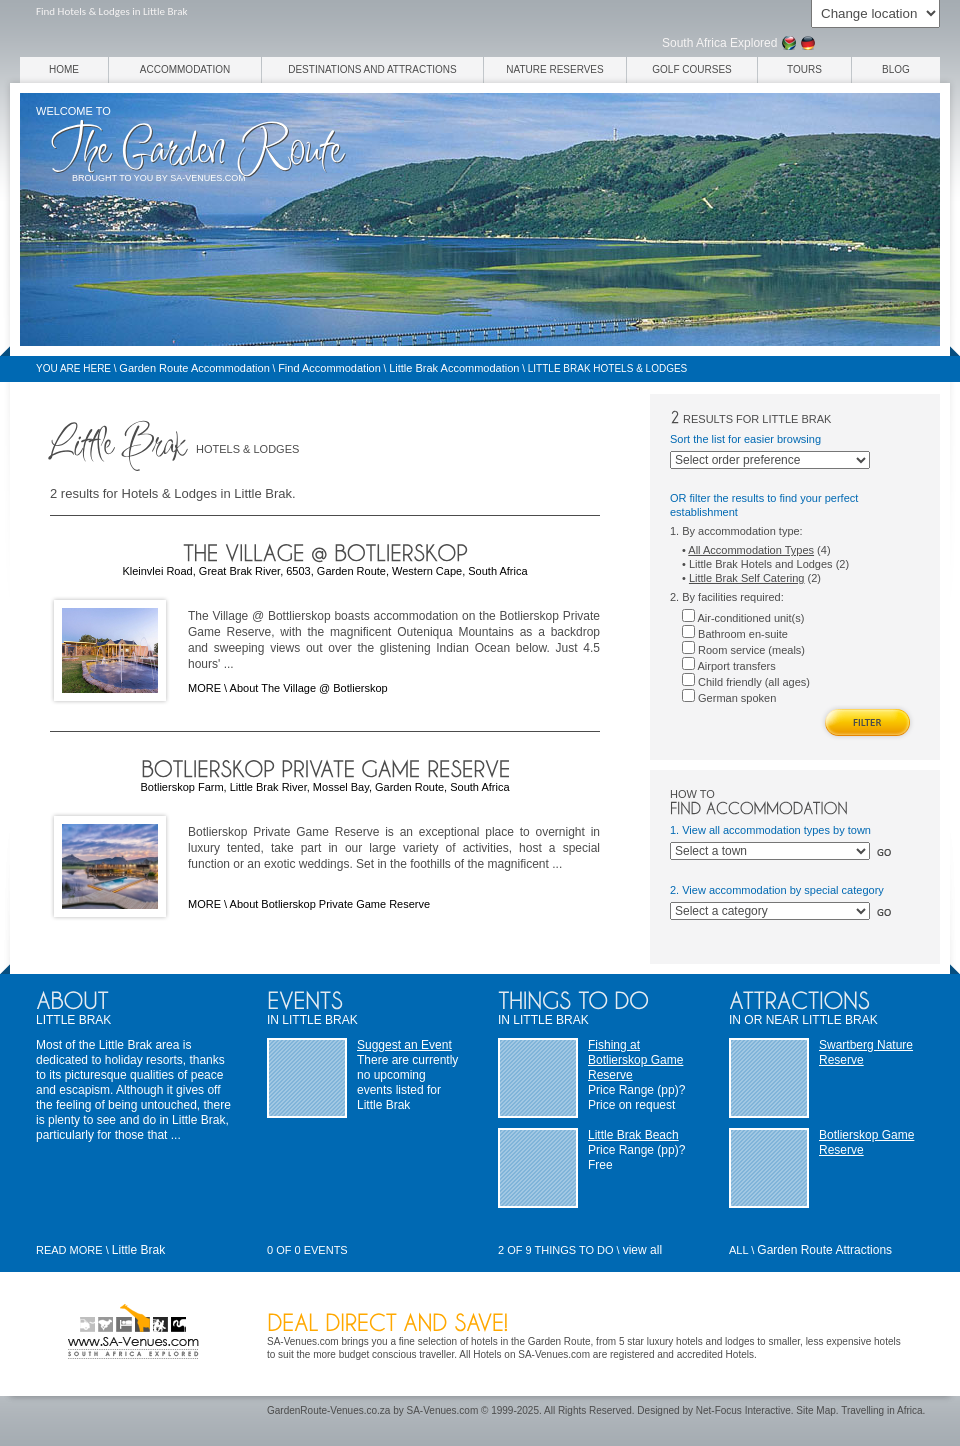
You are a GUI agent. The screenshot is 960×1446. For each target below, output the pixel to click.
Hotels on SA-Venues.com (531, 1354)
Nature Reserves (554, 69)
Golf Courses (691, 69)
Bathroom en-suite (735, 634)
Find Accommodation (329, 368)
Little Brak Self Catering (747, 578)
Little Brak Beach (633, 1135)
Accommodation (185, 69)
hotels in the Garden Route (531, 1341)
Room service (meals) (743, 650)
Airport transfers (729, 666)
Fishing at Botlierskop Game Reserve (635, 1060)
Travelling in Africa (881, 1410)
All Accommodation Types (751, 550)
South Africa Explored (719, 43)
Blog (896, 69)
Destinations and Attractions (372, 69)
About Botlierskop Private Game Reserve (330, 904)
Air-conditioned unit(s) (743, 618)
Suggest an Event (404, 1045)
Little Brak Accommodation (454, 368)
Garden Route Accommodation (194, 368)
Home (64, 69)
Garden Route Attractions (824, 1250)
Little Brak (138, 1250)
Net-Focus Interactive (743, 1410)
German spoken (729, 698)
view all (642, 1250)
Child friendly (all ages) (746, 682)
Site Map (815, 1410)
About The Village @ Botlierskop (309, 688)
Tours (804, 69)
